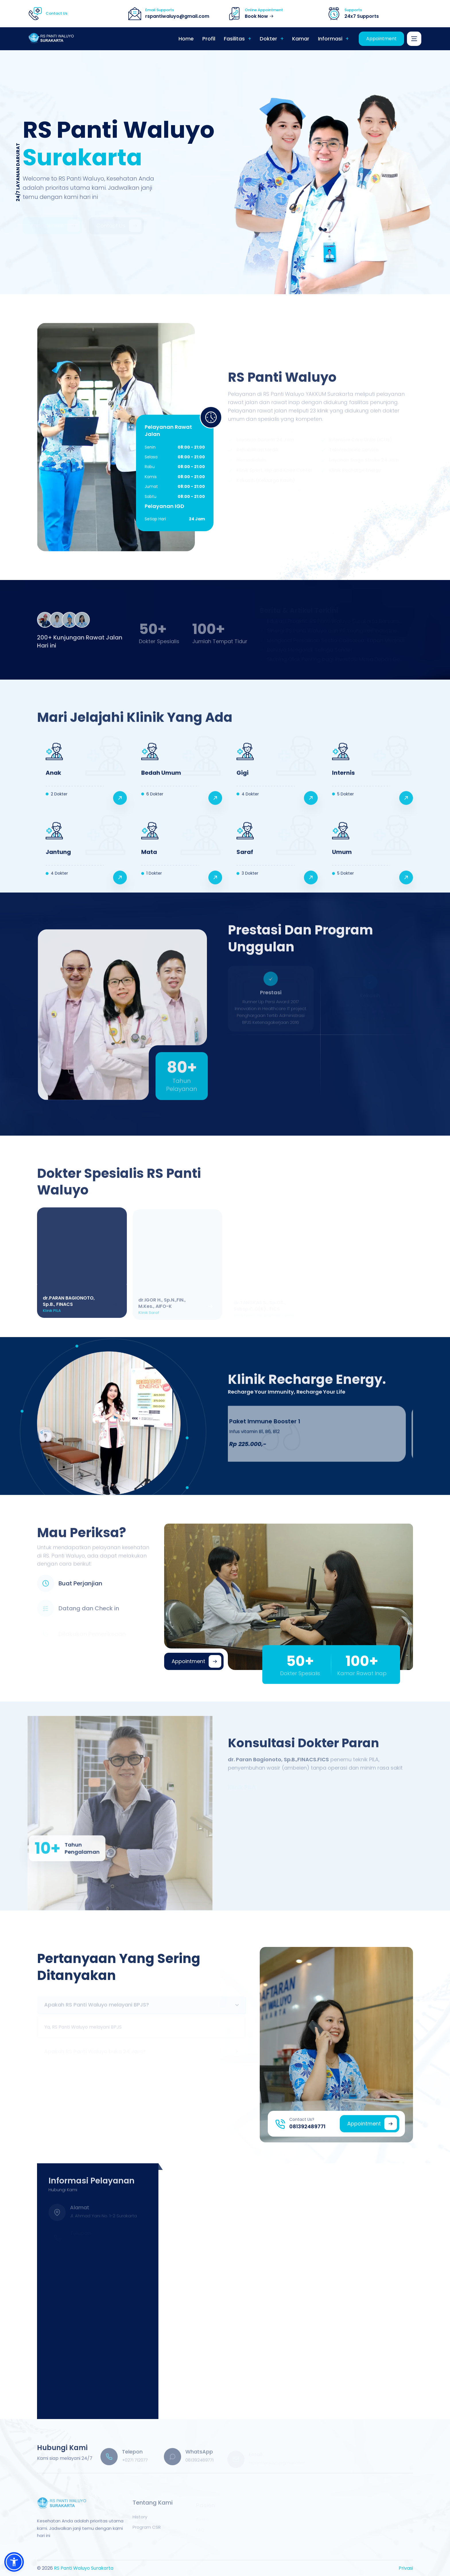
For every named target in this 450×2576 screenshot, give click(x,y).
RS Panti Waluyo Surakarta (83, 2568)
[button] (14, 2562)
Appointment (381, 38)
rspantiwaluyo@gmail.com (177, 16)
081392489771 (307, 2126)
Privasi (406, 2568)
